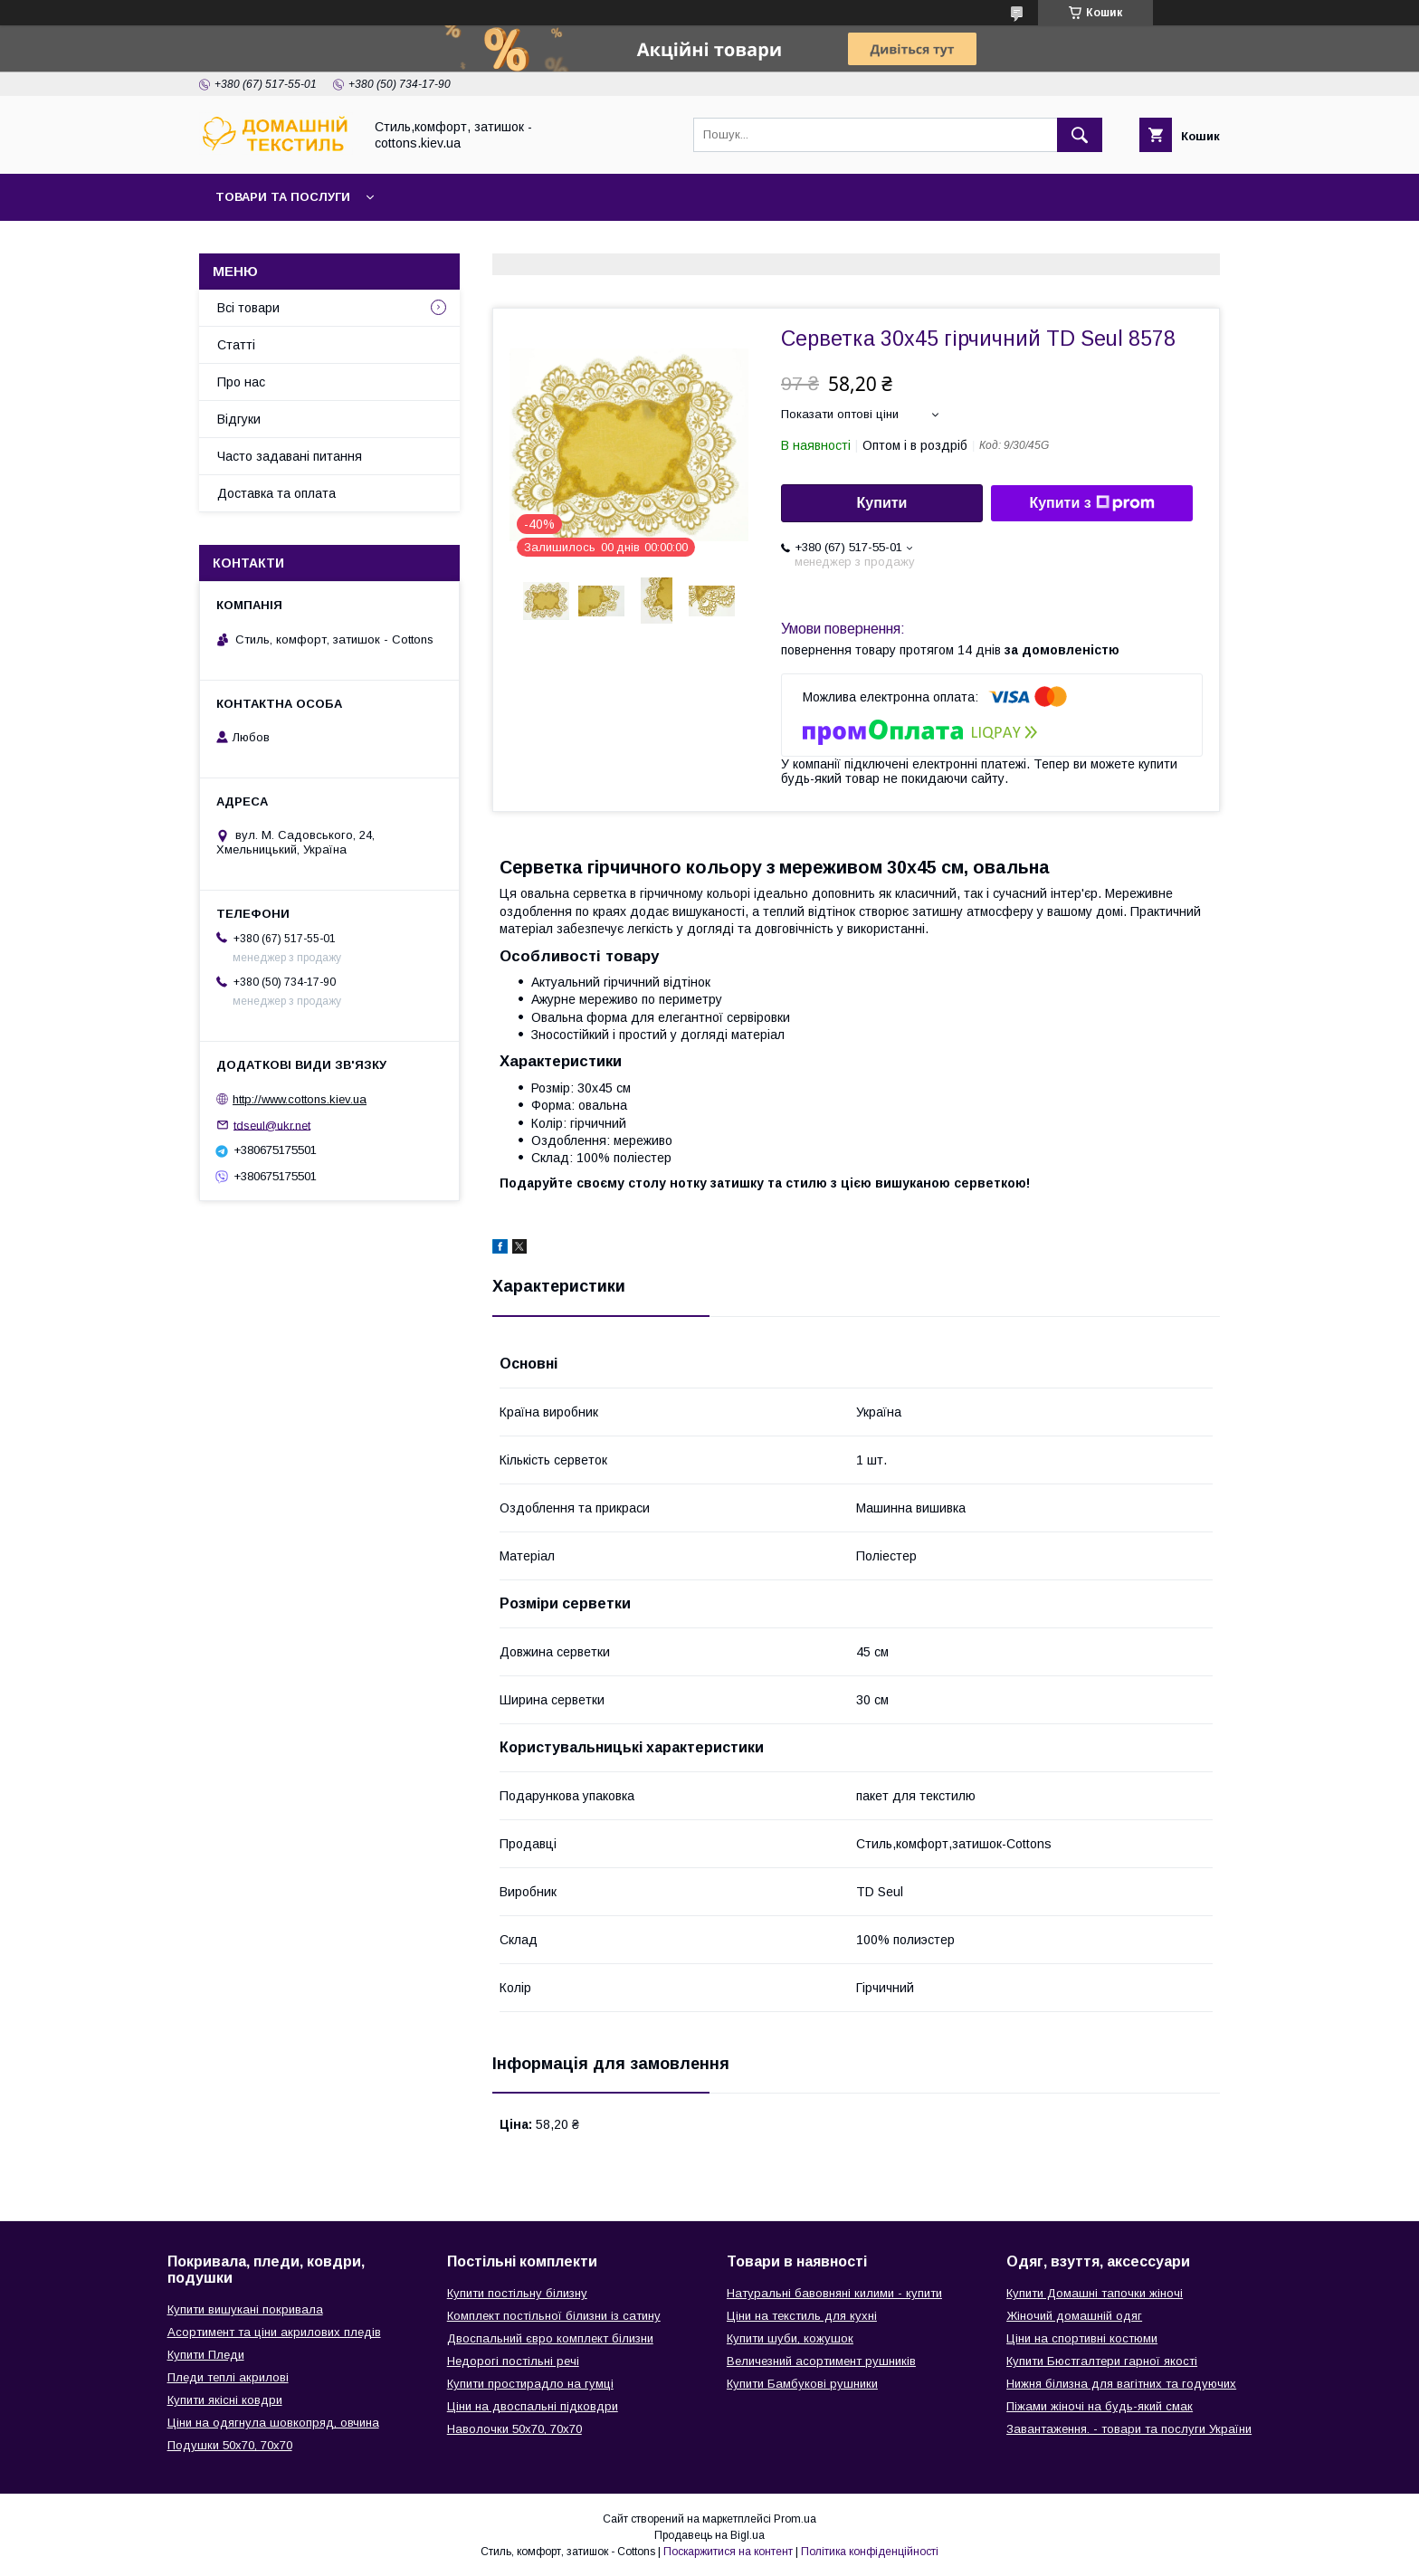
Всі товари (248, 308)
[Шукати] (1079, 135)
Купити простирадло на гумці (530, 2383)
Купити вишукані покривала (245, 2309)
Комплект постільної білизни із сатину (554, 2316)
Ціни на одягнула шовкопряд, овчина (273, 2422)
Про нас (241, 382)
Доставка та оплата (276, 493)
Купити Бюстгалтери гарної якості (1101, 2361)
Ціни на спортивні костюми (1081, 2338)
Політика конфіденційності (869, 2551)
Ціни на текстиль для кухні (802, 2316)
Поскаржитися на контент (728, 2551)
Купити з (1091, 503)
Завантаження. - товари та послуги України (1129, 2429)
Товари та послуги (282, 197)
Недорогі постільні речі (513, 2361)
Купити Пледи (205, 2354)
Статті (236, 345)
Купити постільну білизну (517, 2293)
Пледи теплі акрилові (228, 2377)
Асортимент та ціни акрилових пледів (274, 2332)
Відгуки (239, 419)
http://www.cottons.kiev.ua (300, 1099)
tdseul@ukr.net (271, 1124)
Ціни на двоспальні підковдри (532, 2406)
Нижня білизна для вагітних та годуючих (1121, 2383)
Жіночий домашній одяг (1074, 2316)
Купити (882, 502)
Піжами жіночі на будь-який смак (1099, 2406)
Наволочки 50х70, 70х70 (514, 2429)
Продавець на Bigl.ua (709, 2535)
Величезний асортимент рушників (821, 2361)
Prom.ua (795, 2519)
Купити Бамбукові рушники (802, 2383)
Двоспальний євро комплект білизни (550, 2338)
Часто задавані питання (289, 456)
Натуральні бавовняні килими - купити (834, 2293)
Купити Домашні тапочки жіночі (1094, 2293)
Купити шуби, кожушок (790, 2338)
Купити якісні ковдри (224, 2400)
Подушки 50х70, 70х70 (229, 2445)
